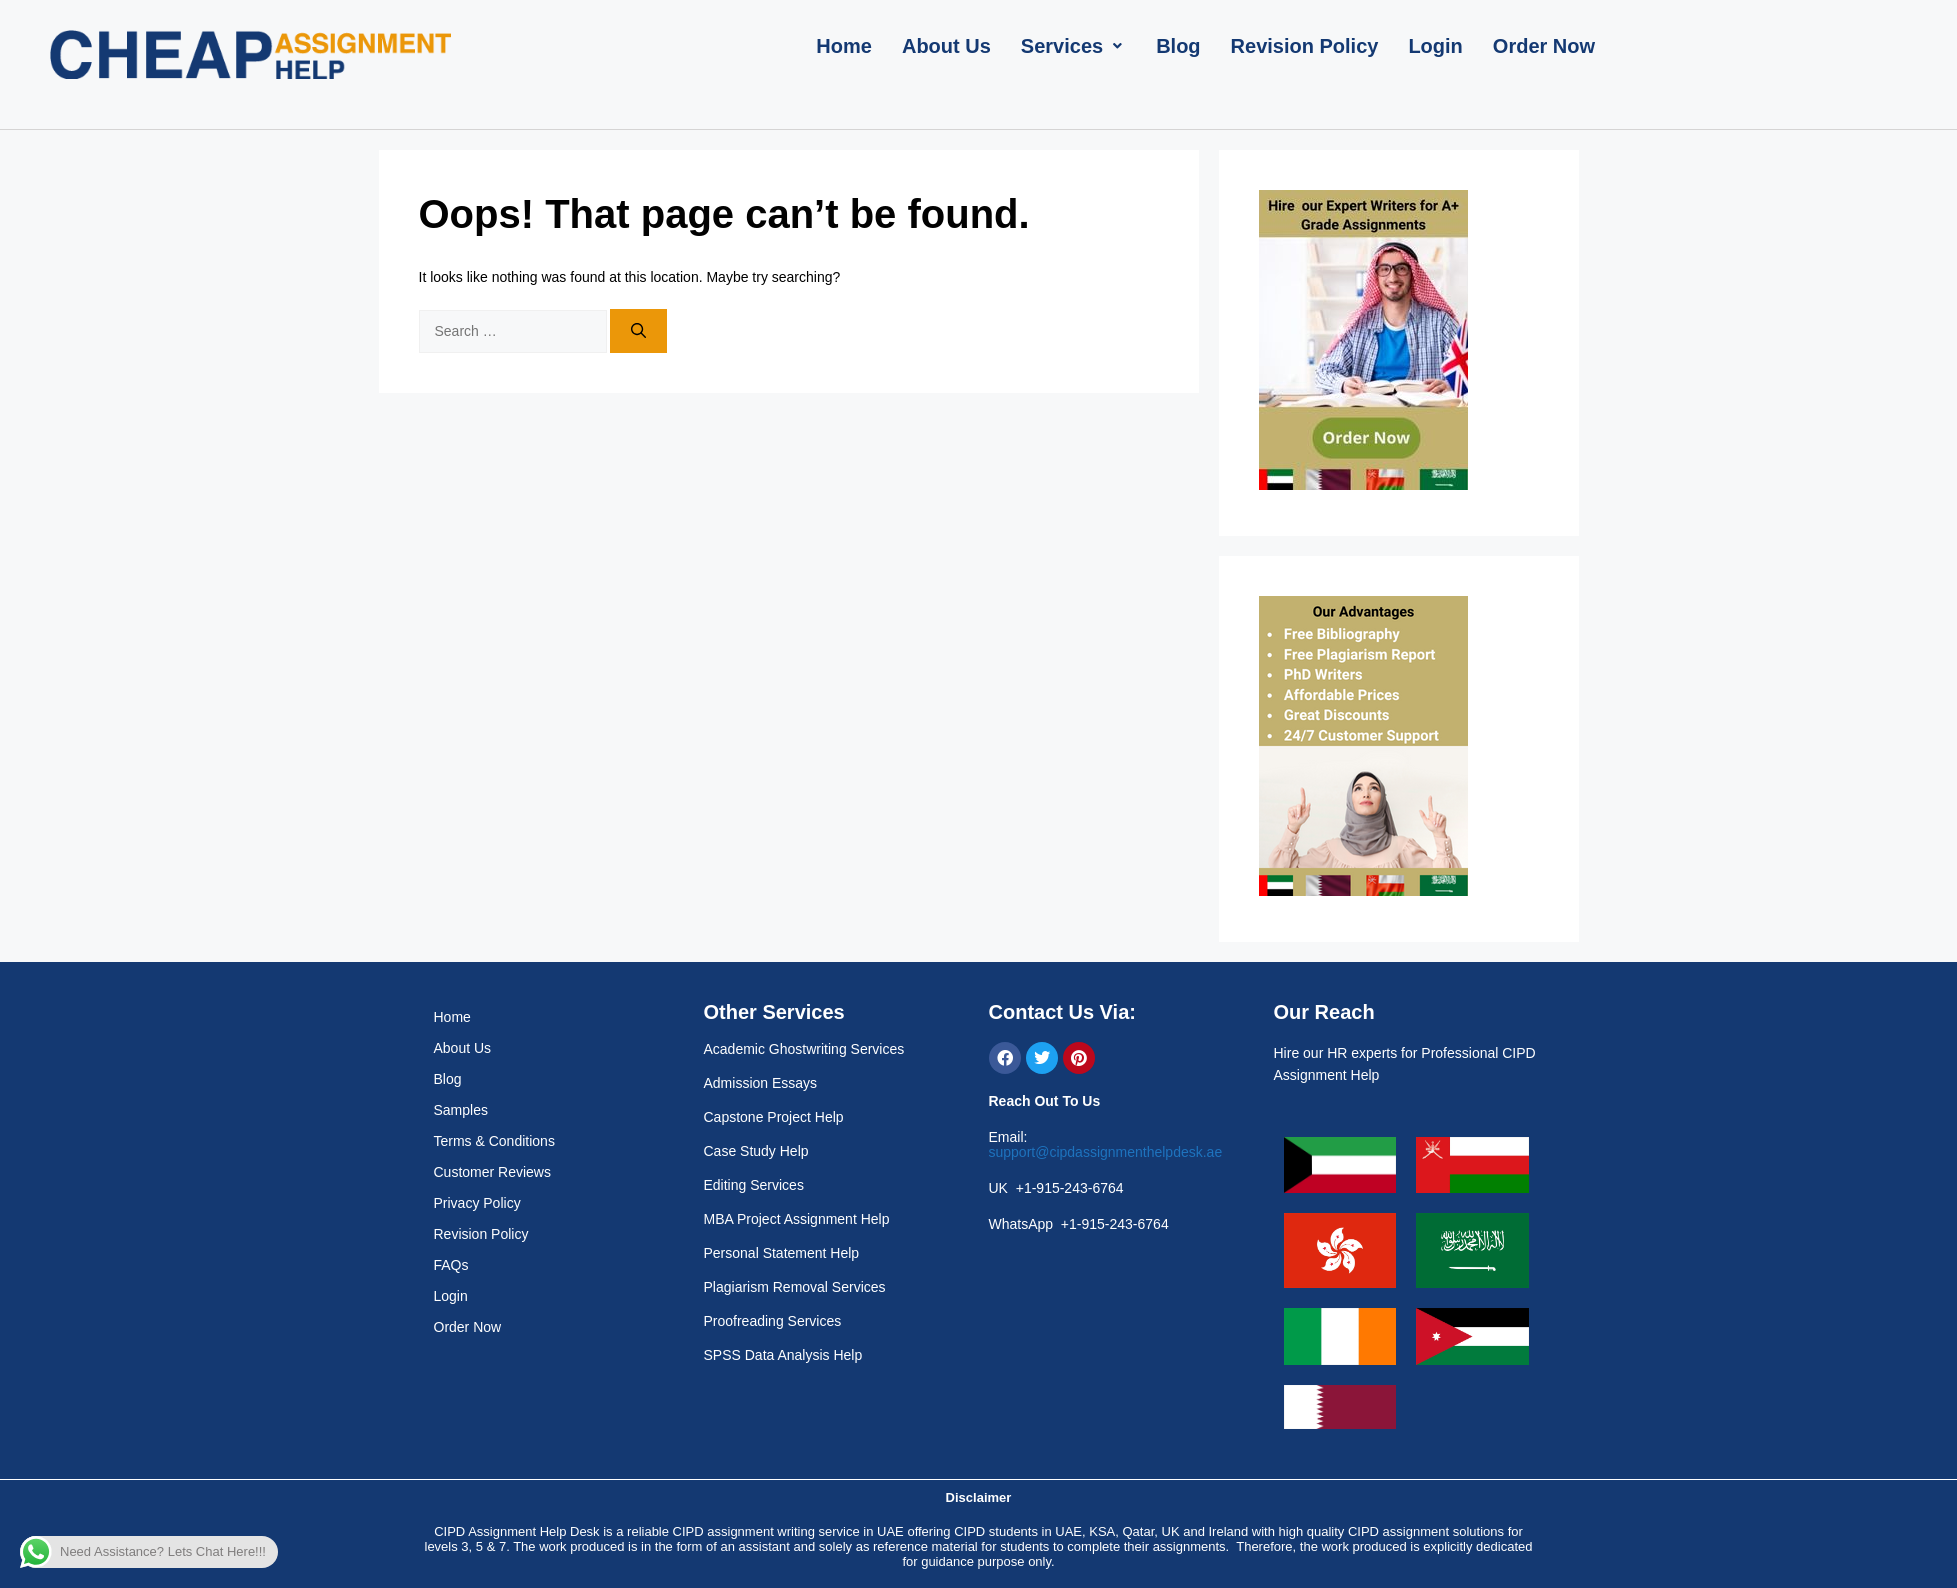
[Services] (1073, 46)
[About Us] (946, 46)
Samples (461, 1110)
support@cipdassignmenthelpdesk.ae (1106, 1152)
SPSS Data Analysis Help (783, 1355)
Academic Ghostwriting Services (804, 1049)
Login (451, 1296)
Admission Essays (761, 1083)
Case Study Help (756, 1151)
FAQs (451, 1265)
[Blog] (1178, 46)
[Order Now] (1544, 46)
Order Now (468, 1327)
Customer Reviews (492, 1172)
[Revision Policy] (1305, 46)
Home (452, 1017)
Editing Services (754, 1185)
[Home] (844, 46)
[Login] (1435, 46)
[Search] (638, 331)
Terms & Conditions (494, 1141)
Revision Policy (481, 1234)
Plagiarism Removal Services (795, 1287)
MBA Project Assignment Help (797, 1219)
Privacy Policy (477, 1203)
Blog (448, 1079)
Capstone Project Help (774, 1117)
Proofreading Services (773, 1321)
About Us (463, 1048)
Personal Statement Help (782, 1253)
